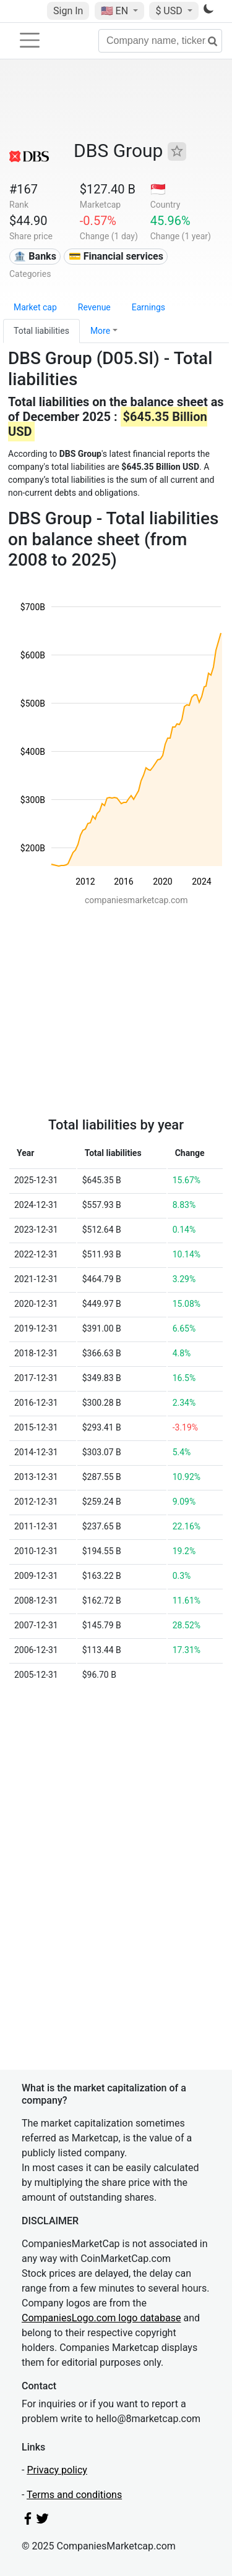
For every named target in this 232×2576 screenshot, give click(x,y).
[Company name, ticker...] (160, 41)
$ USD (169, 11)
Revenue (94, 307)
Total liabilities (41, 331)
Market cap (35, 307)
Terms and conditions (74, 2495)
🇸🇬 (158, 189)
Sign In (68, 11)
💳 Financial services (116, 256)
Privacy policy (57, 2470)
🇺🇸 (116, 11)
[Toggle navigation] (29, 40)
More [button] (100, 331)
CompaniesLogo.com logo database (101, 2318)
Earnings (148, 307)
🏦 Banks (35, 256)
